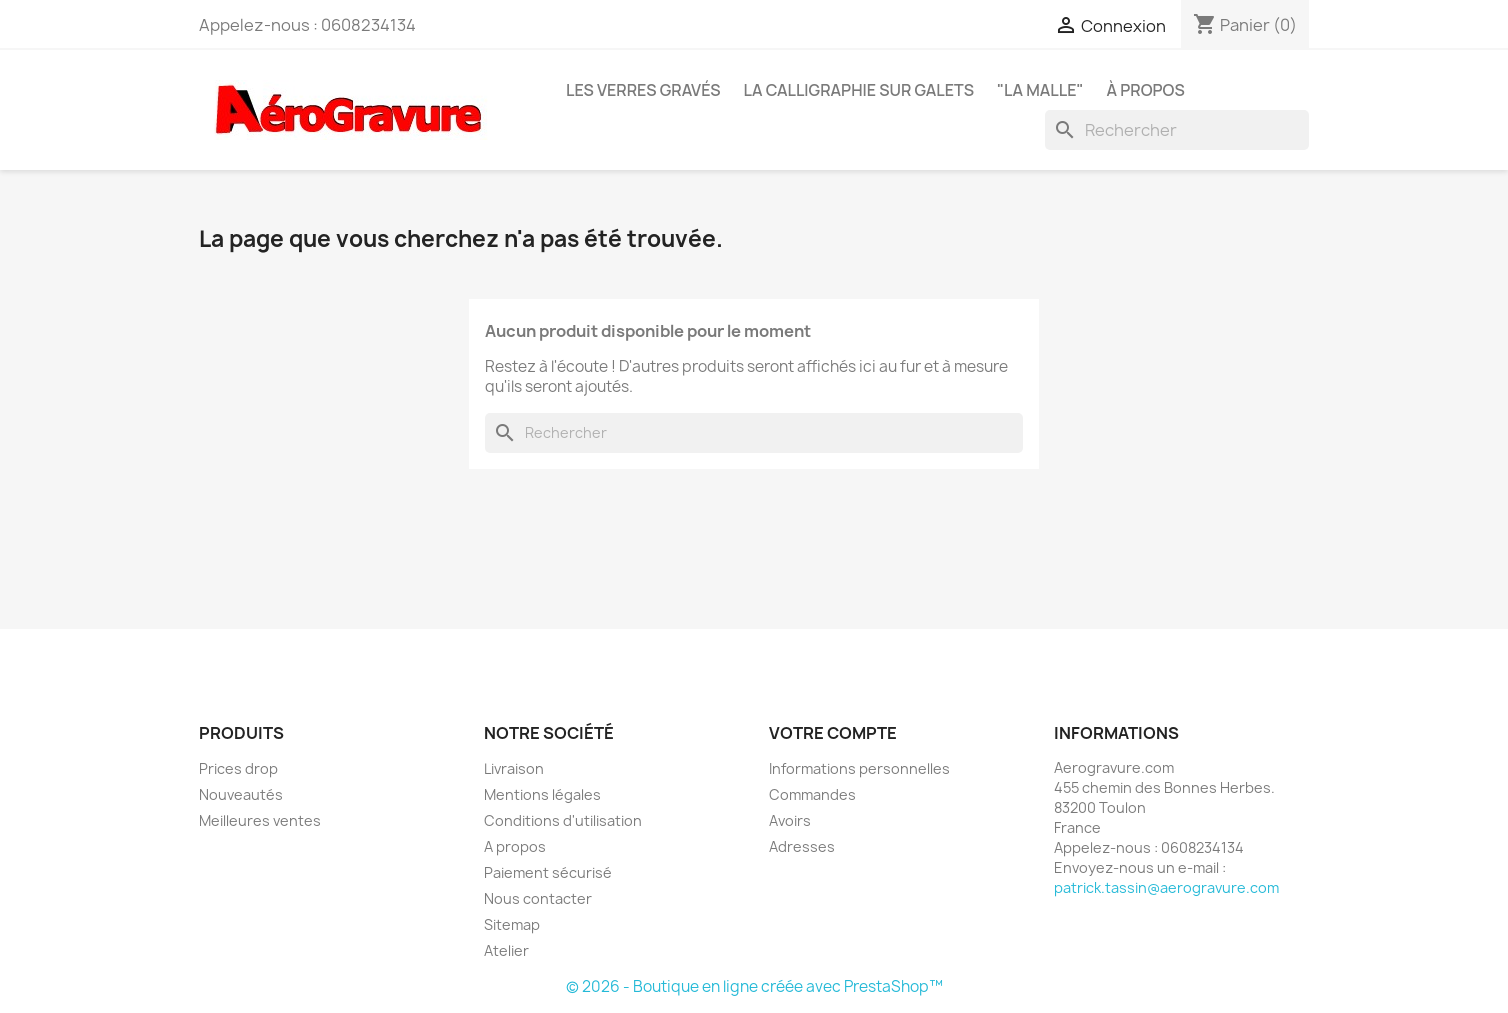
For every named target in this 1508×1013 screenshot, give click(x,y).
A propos (515, 846)
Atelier (506, 950)
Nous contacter (538, 898)
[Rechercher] (1177, 130)
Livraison (514, 768)
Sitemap (512, 924)
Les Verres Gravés (643, 90)
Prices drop (238, 768)
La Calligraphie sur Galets (859, 90)
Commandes (812, 794)
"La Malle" (1040, 90)
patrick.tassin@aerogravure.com (1166, 887)
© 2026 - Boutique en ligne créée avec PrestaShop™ (754, 986)
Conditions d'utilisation (563, 820)
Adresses (802, 846)
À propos (1145, 90)
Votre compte (833, 733)
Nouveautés (241, 794)
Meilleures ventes (260, 820)
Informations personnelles (859, 768)
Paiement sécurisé (548, 872)
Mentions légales (542, 794)
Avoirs (790, 820)
